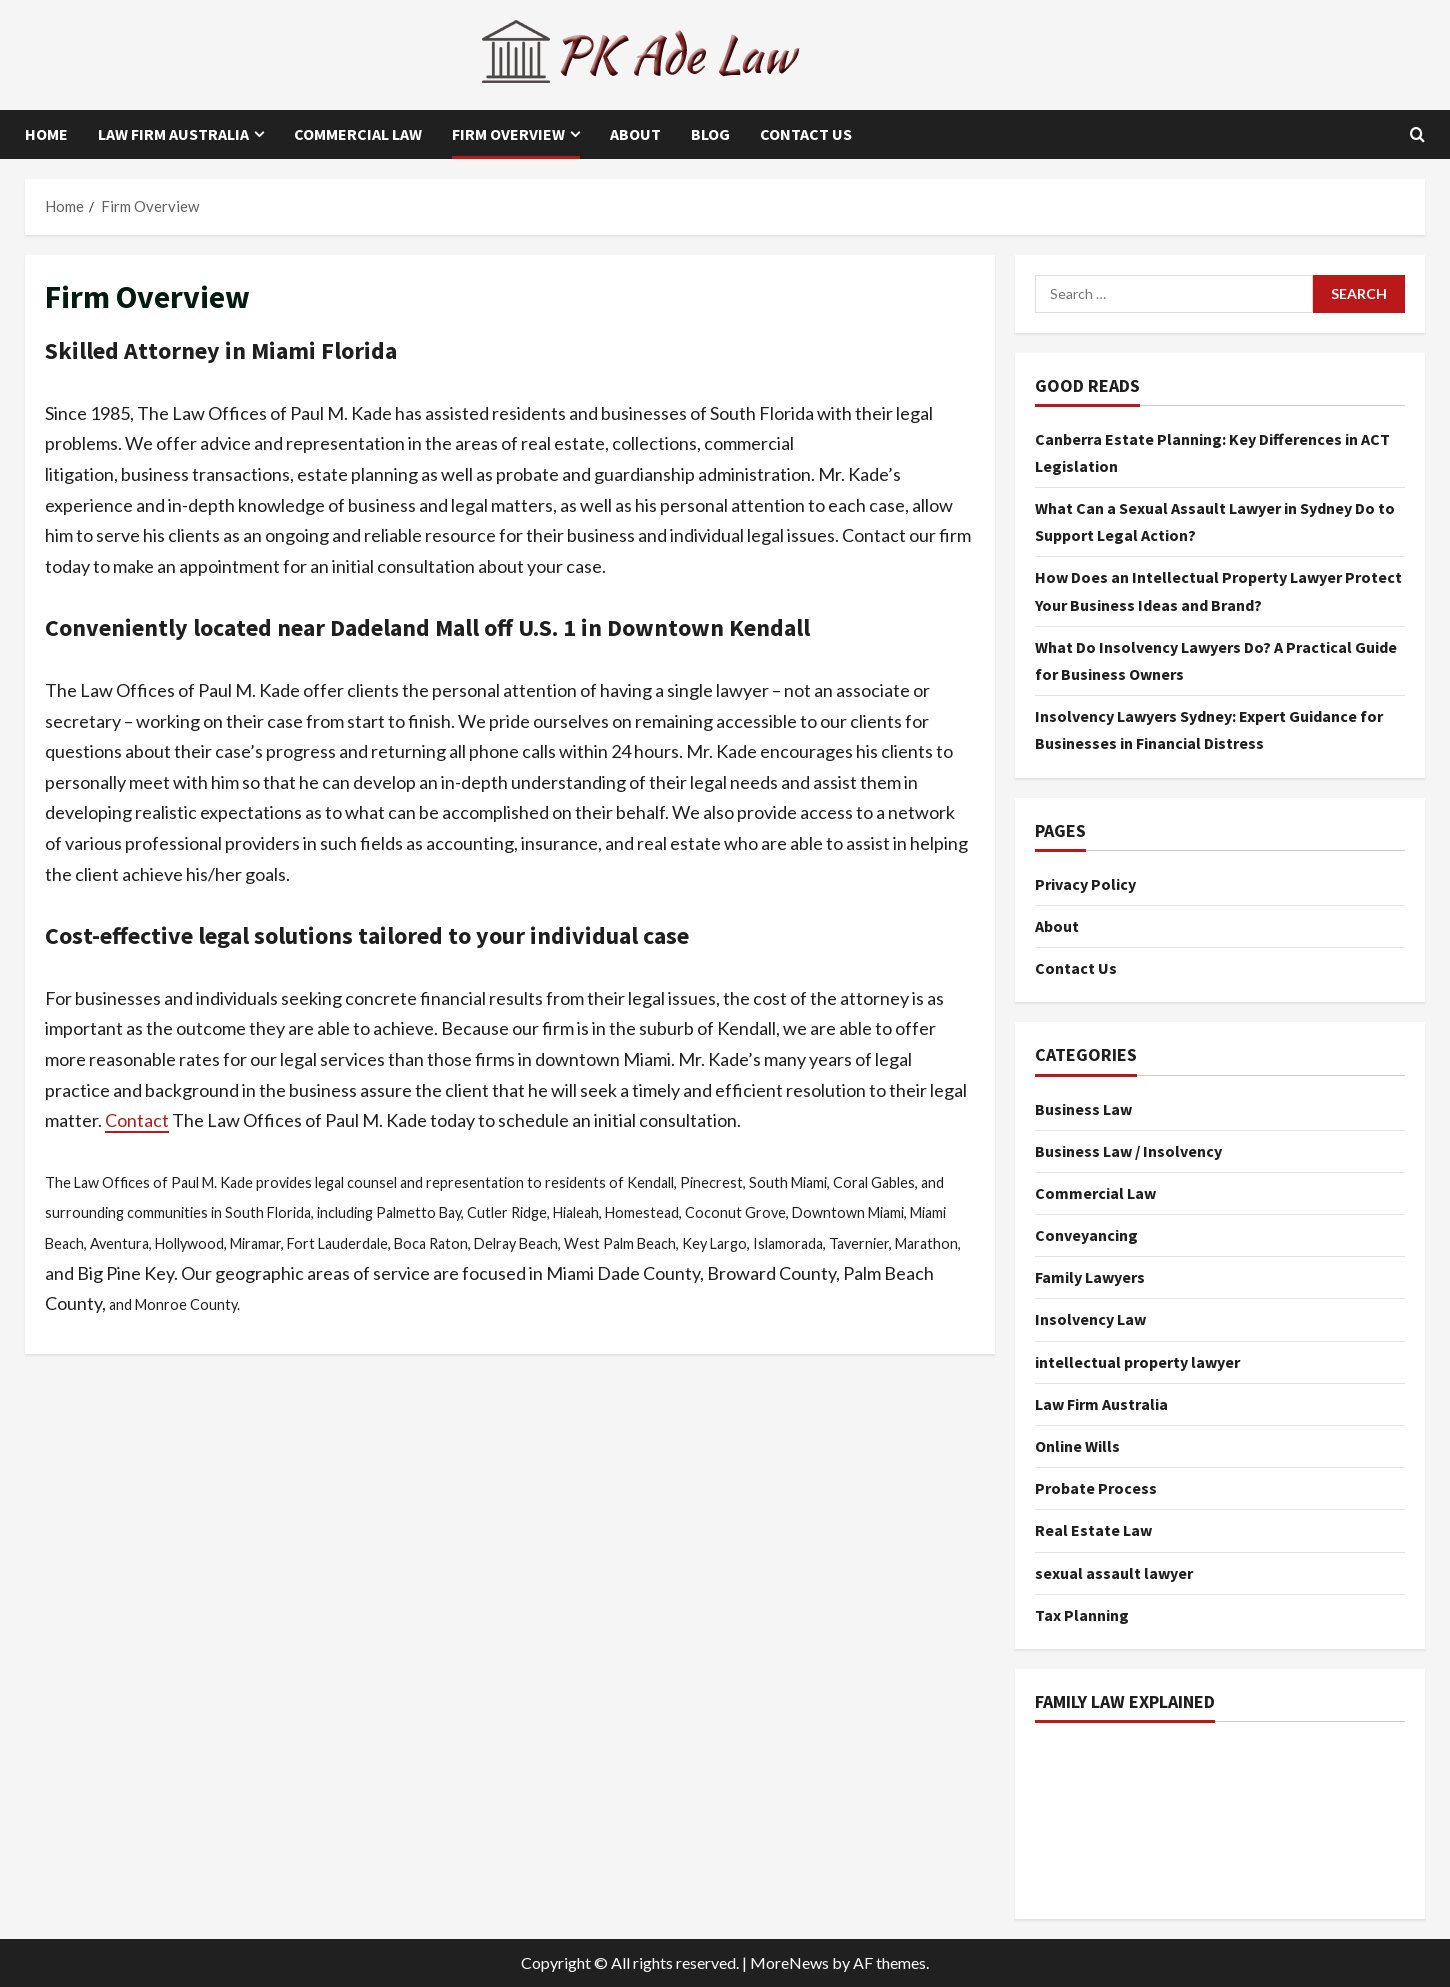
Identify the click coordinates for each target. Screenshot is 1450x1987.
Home (46, 134)
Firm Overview (508, 134)
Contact (137, 1120)
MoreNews (789, 1962)
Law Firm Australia (173, 134)
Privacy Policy (1085, 884)
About (635, 134)
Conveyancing (1086, 1235)
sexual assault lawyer (1114, 1573)
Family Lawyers (1090, 1277)
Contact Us (806, 134)
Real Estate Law (1093, 1530)
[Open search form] (1417, 134)
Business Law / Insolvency (1128, 1151)
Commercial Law (358, 134)
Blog (710, 134)
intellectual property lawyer (1137, 1362)
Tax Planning (1082, 1615)
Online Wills (1077, 1446)
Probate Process (1096, 1488)
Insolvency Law (1090, 1319)
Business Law (1083, 1109)
